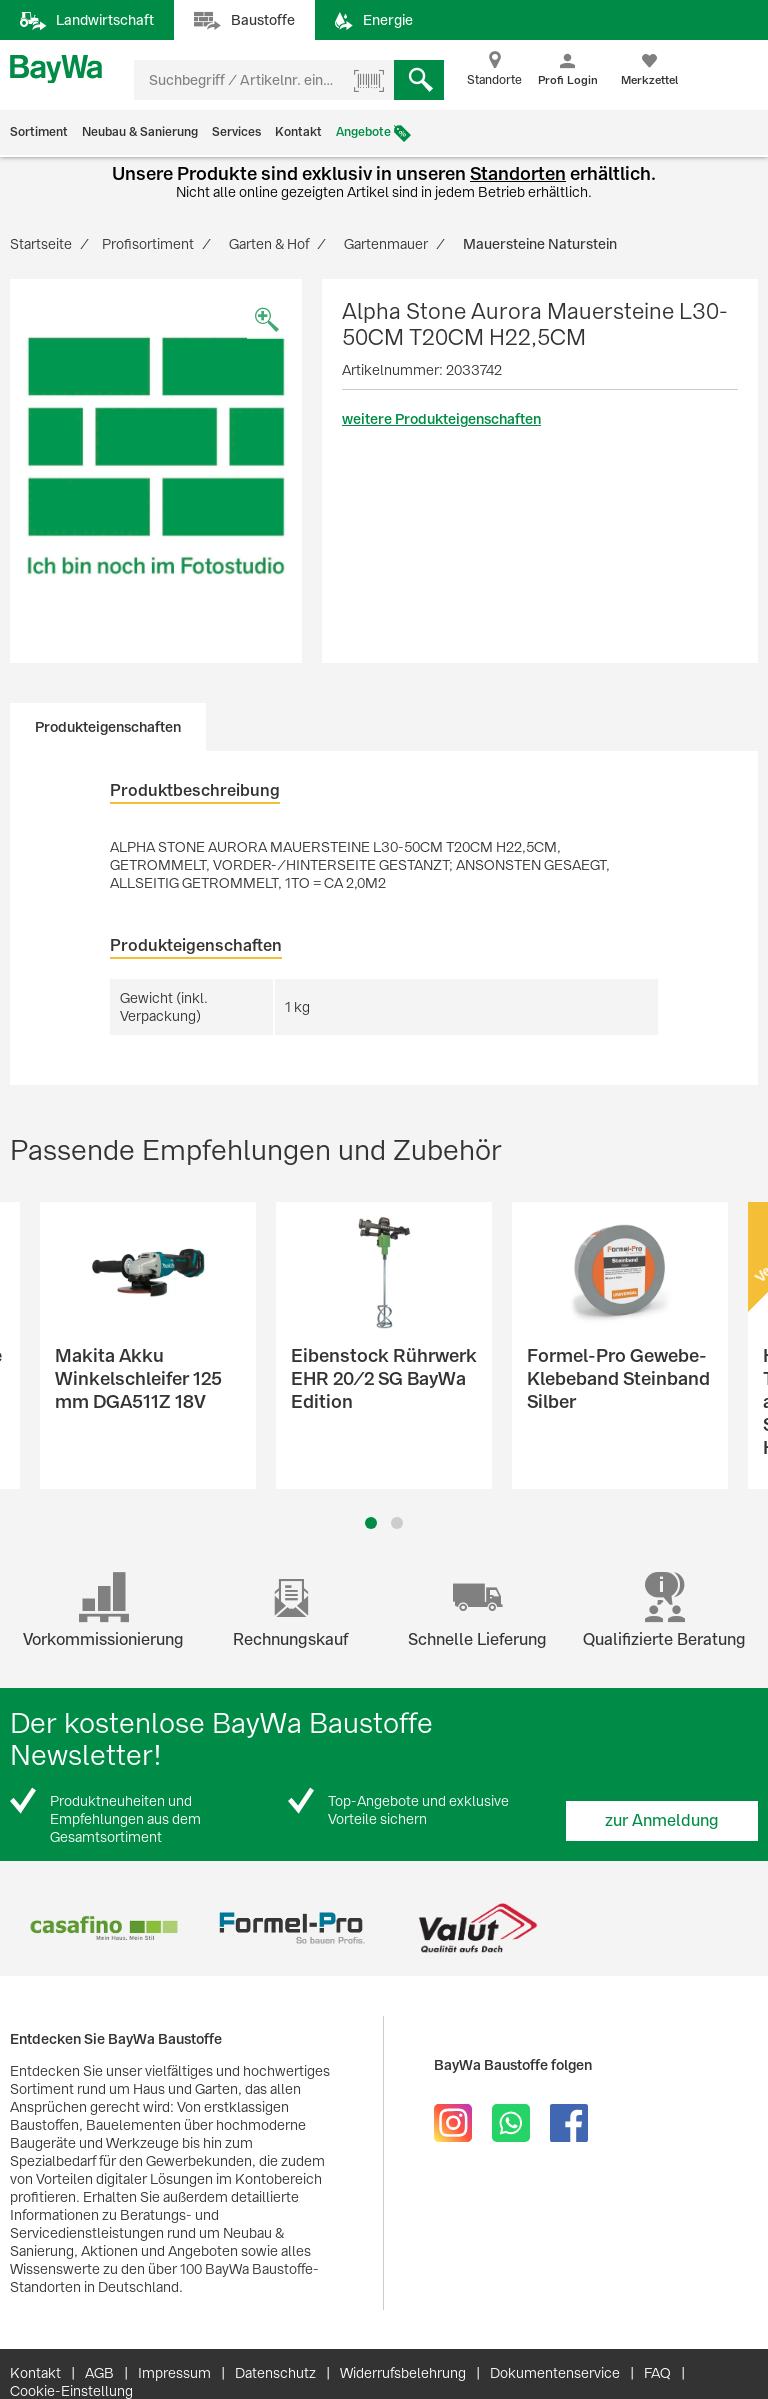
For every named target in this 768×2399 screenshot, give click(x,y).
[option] (156, 456)
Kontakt (298, 132)
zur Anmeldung (662, 1820)
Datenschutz (275, 2373)
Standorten (518, 173)
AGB (99, 2373)
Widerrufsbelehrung (403, 2373)
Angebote (363, 132)
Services (236, 132)
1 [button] (371, 1523)
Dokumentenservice (555, 2373)
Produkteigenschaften (108, 727)
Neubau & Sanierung (140, 132)
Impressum (174, 2373)
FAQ (657, 2373)
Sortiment (39, 132)
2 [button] (397, 1523)
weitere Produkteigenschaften (441, 419)
